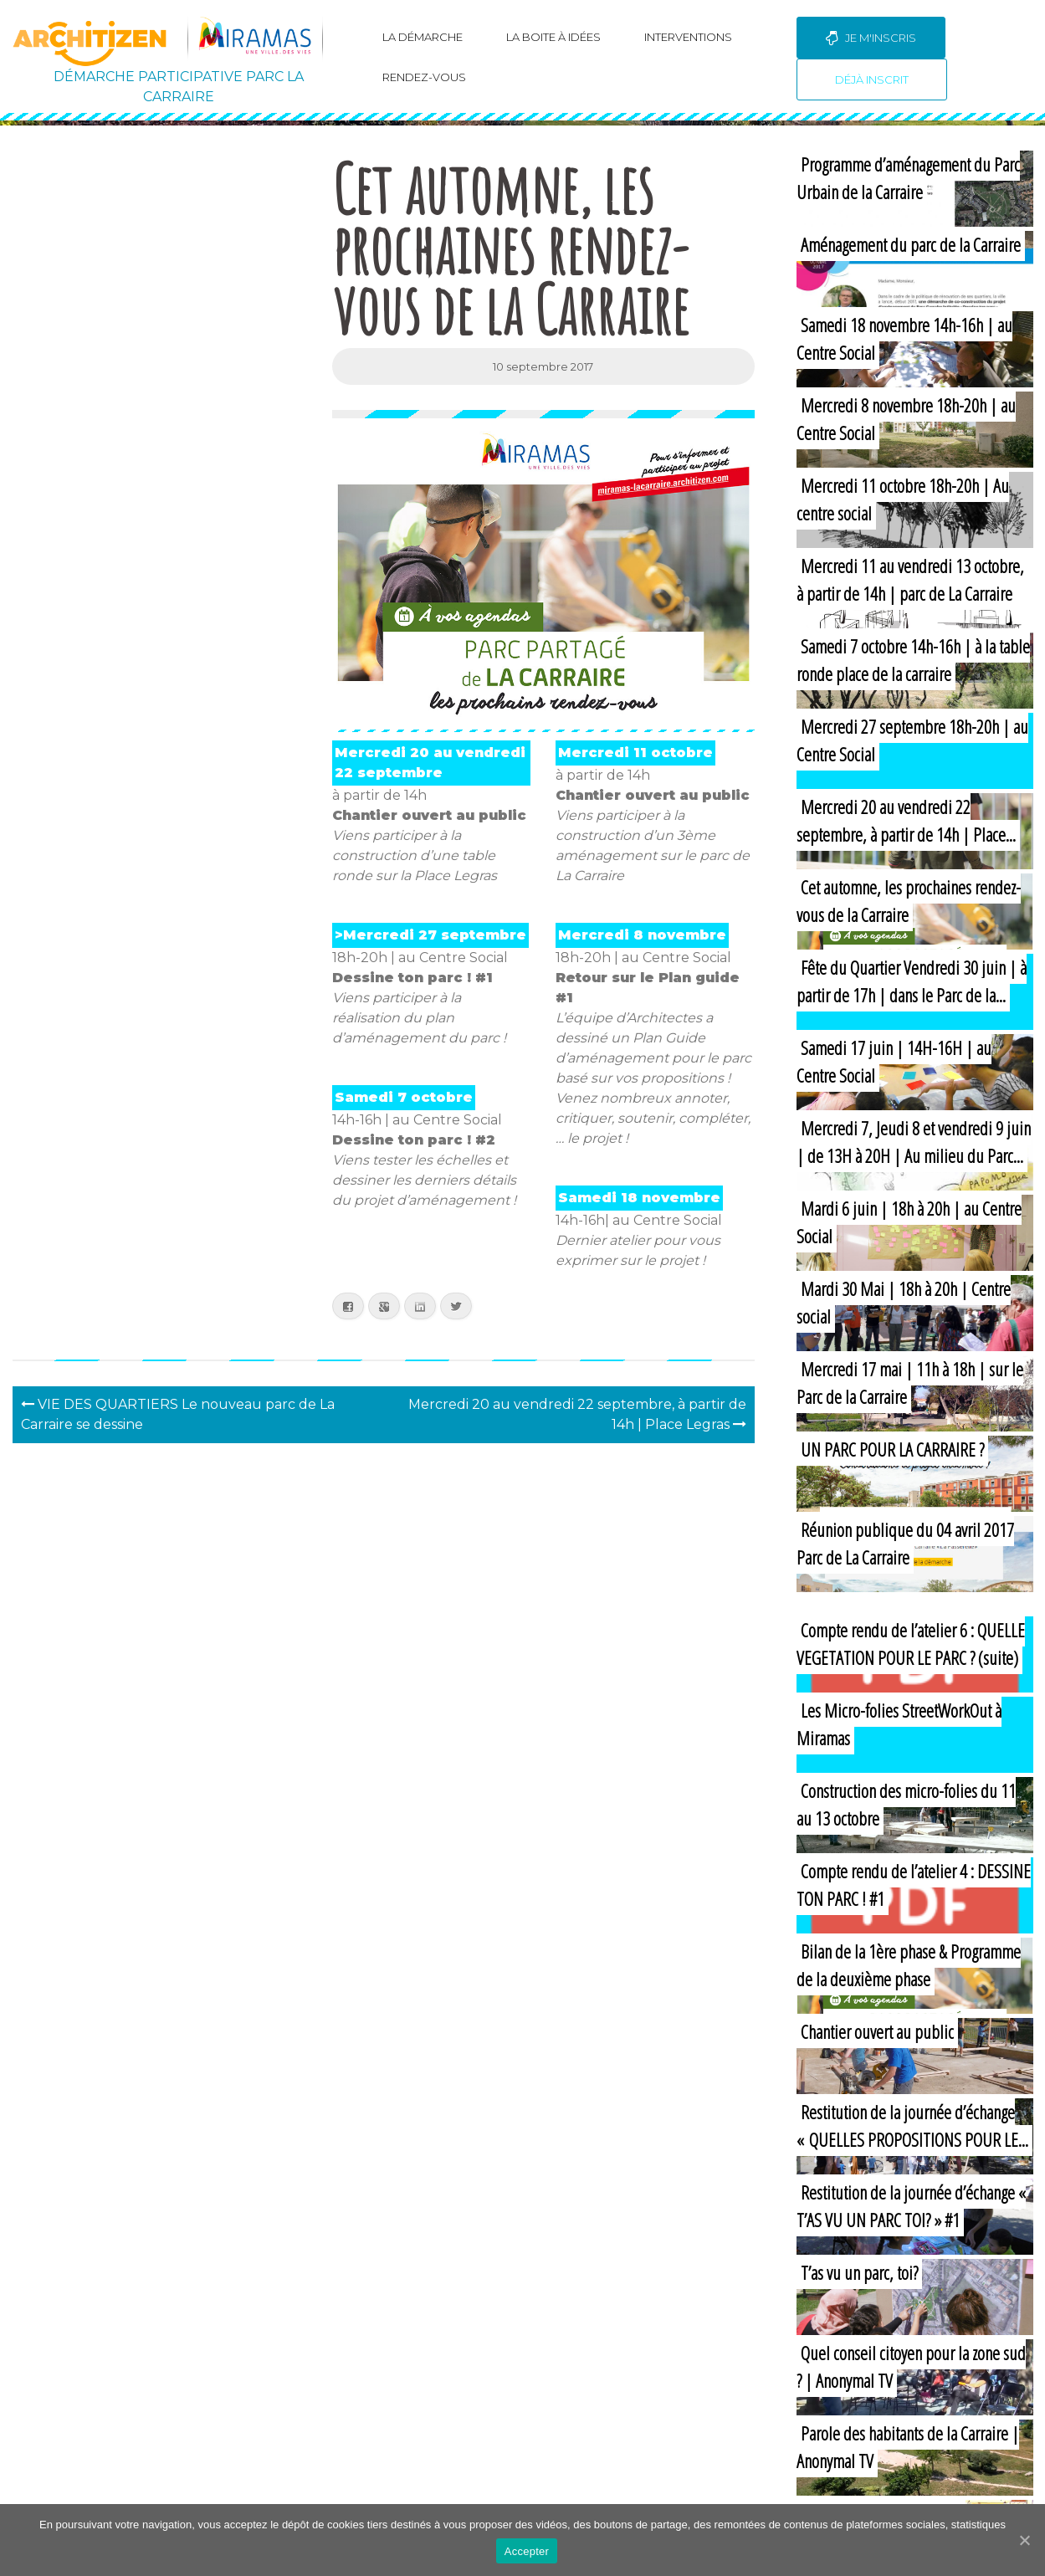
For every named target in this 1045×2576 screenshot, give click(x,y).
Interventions (688, 37)
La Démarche (422, 37)
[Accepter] (1024, 2540)
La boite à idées (553, 37)
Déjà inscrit (872, 79)
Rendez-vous (424, 77)
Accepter (527, 2551)
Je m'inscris (871, 37)
